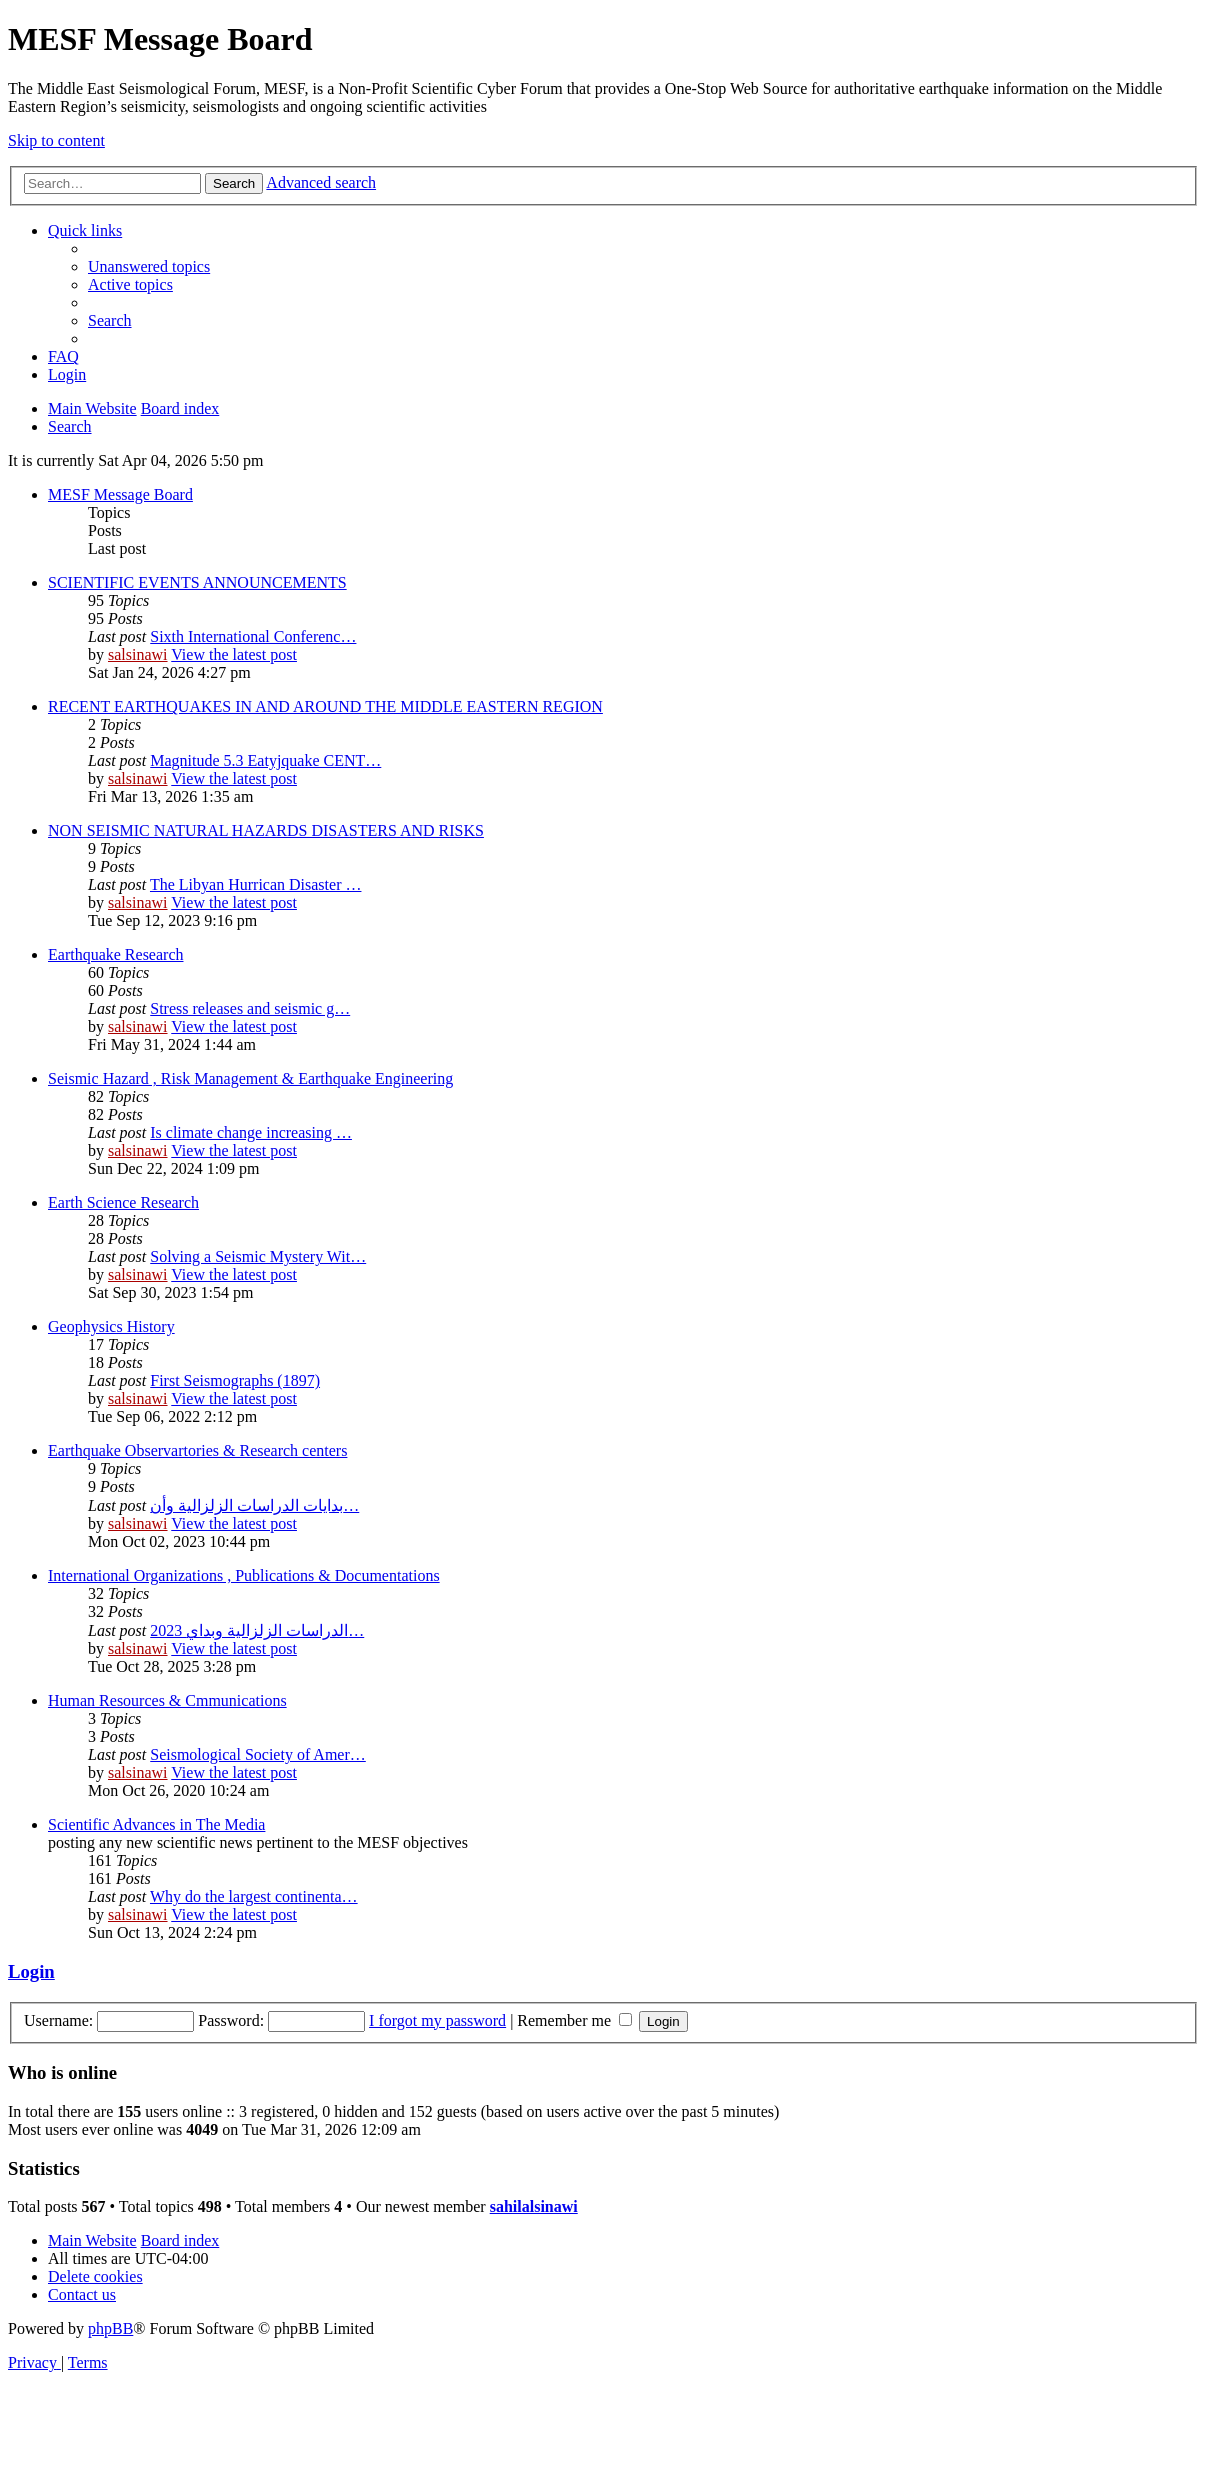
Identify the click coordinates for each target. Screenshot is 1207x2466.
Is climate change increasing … (251, 1132)
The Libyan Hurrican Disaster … (255, 884)
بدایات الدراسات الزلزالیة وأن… (254, 1505)
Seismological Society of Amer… (258, 1754)
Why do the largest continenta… (254, 1896)
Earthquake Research (115, 954)
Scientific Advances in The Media (156, 1824)
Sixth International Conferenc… (253, 636)
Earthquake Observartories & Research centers (197, 1450)
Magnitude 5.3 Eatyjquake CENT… (265, 760)
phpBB (110, 2328)
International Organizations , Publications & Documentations (244, 1575)
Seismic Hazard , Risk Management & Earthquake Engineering (250, 1078)
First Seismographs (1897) (235, 1380)
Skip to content (56, 140)
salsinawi (138, 654)
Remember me (574, 2020)
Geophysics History (111, 1326)
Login (31, 1971)
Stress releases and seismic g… (250, 1008)
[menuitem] (149, 266)
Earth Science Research (123, 1202)
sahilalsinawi (534, 2206)
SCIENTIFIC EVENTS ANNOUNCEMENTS (197, 582)
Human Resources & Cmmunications (167, 1700)
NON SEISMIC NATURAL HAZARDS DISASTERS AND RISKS (266, 830)
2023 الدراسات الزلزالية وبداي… (257, 1630)
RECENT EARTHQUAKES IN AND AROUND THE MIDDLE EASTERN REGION (325, 706)
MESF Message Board (120, 494)
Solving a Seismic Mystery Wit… (258, 1256)
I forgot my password (437, 2020)
